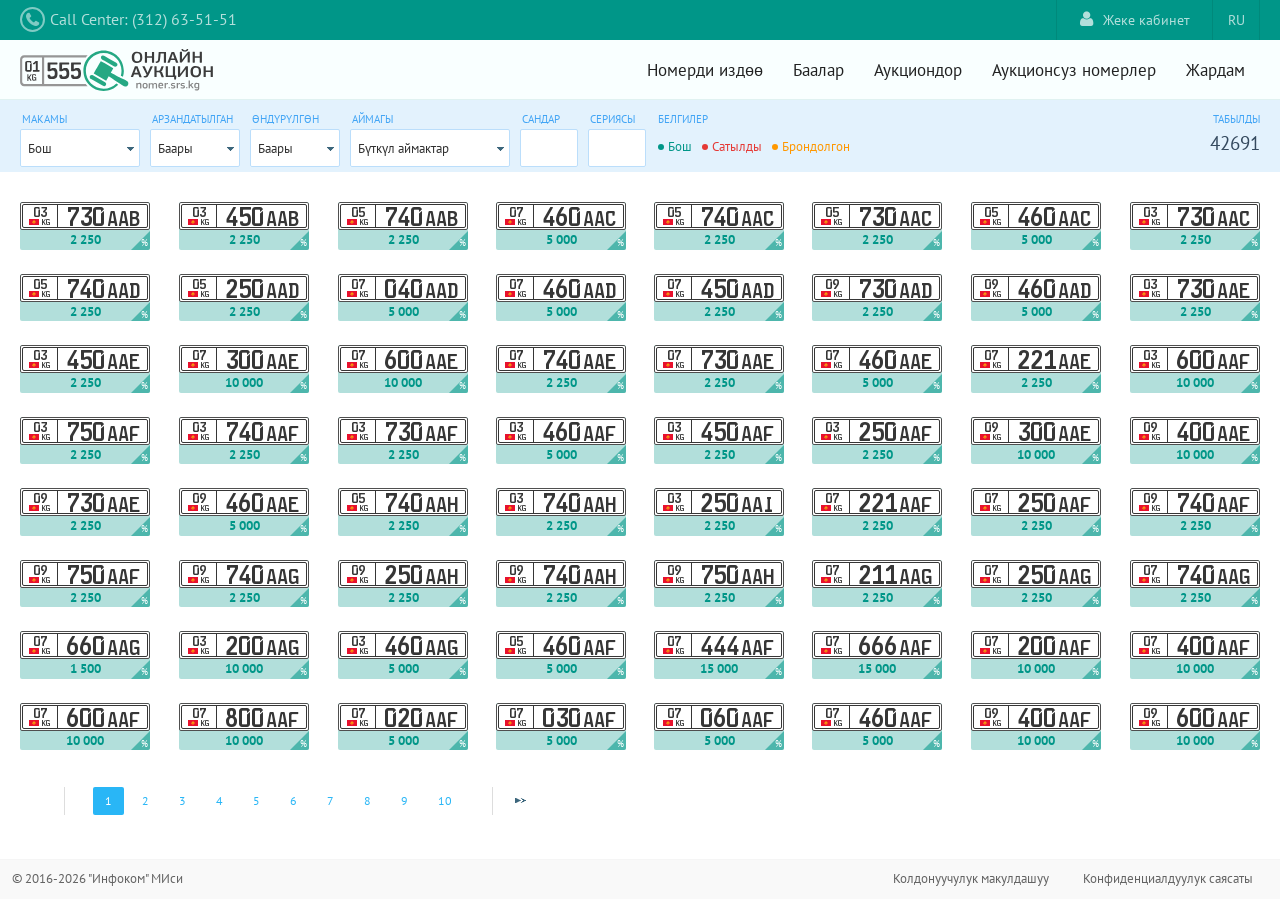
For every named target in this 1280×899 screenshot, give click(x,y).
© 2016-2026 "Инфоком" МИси (97, 878)
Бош (40, 148)
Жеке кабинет (1135, 19)
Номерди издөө (705, 70)
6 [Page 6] (293, 800)
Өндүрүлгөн (285, 119)
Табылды (1236, 119)
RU (1236, 20)
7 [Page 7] (330, 800)
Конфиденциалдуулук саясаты (1168, 878)
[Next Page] (520, 801)
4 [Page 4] (219, 800)
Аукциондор (918, 70)
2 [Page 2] (145, 800)
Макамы (44, 119)
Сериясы (612, 119)
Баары (175, 148)
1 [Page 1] (108, 800)
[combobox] (80, 148)
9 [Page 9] (404, 800)
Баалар (818, 70)
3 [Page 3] (182, 800)
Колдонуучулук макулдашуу (971, 878)
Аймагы (372, 119)
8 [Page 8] (367, 800)
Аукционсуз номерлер (1074, 70)
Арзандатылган (192, 119)
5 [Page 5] (256, 800)
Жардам (1215, 70)
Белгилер (683, 119)
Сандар (541, 119)
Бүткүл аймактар (403, 148)
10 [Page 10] (445, 800)
